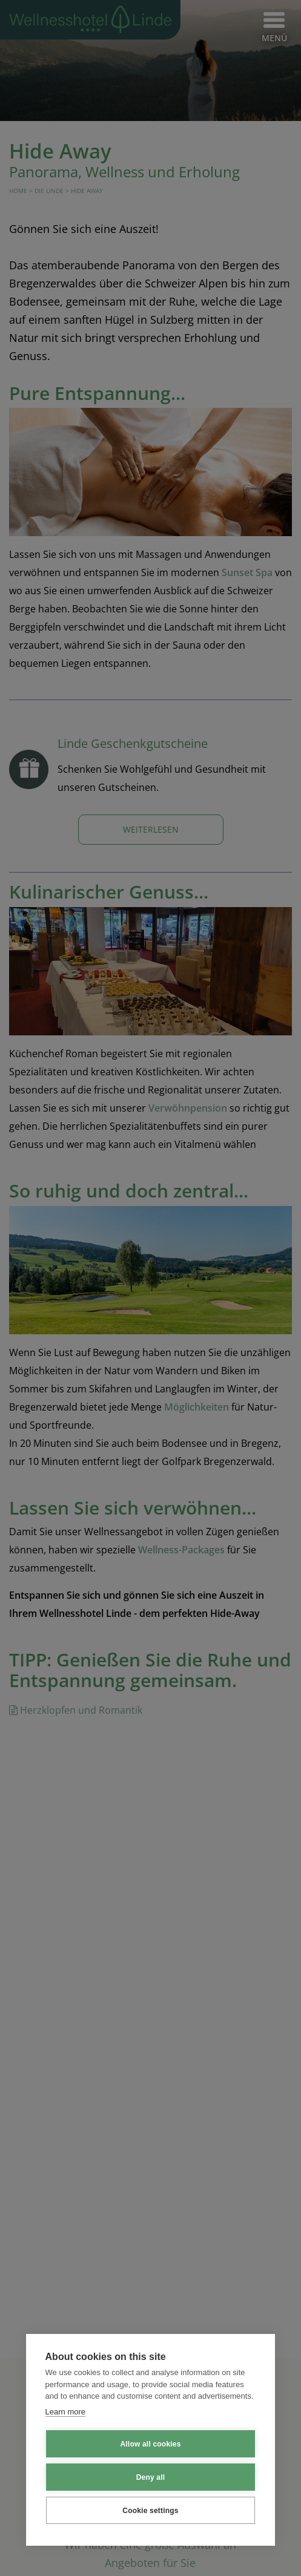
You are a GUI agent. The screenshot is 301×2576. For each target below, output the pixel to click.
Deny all (150, 2477)
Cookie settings (150, 2510)
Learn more (65, 2411)
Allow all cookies (150, 2444)
